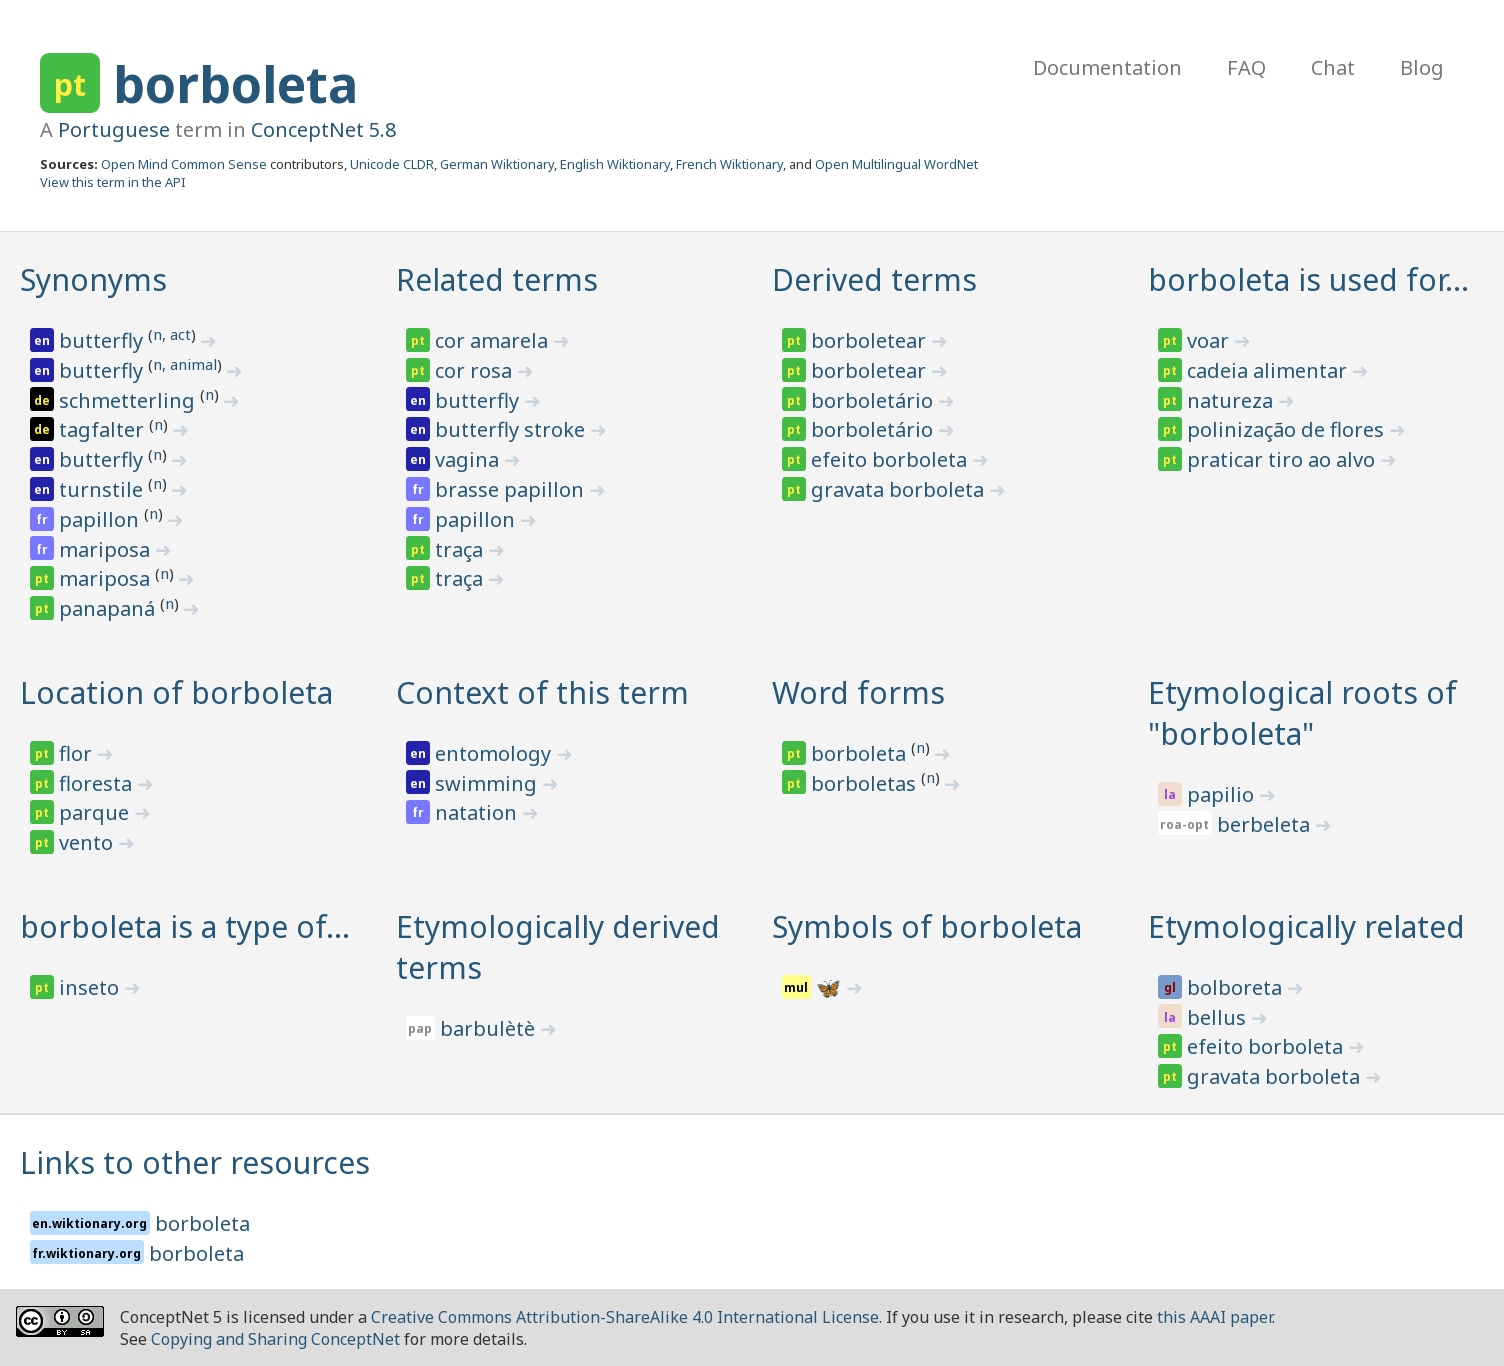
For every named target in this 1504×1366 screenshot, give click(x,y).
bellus (1219, 1017)
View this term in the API (113, 182)
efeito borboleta (891, 459)
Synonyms (93, 279)
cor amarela (494, 340)
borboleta (235, 84)
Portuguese (114, 129)
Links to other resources (195, 1162)
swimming (488, 783)
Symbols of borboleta (927, 926)
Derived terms (874, 279)
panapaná (109, 608)
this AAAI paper (1214, 1317)
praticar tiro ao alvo (1283, 459)
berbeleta (1266, 824)
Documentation (1107, 67)
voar (1210, 340)
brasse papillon (512, 489)
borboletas (866, 783)
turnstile (103, 489)
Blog (1422, 67)
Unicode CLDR (392, 164)
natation (478, 812)
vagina (469, 459)
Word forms (858, 692)
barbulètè (490, 1028)
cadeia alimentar (1269, 370)
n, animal (185, 364)
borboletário (874, 400)
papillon (101, 519)
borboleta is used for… (1308, 279)
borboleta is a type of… (185, 926)
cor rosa (476, 370)
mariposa (107, 549)
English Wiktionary (615, 164)
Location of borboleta (176, 692)
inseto (91, 987)
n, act (172, 334)
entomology (495, 753)
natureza (1232, 400)
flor (78, 753)
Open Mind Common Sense (184, 164)
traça (461, 549)
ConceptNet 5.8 (323, 129)
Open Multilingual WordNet (896, 164)
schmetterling (129, 400)
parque (96, 812)
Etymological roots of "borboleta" (1302, 713)
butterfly (103, 340)
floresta (98, 783)
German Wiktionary (497, 164)
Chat (1333, 67)
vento (88, 842)
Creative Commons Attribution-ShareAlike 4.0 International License (625, 1317)
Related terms (497, 279)
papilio (1223, 794)
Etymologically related (1306, 926)
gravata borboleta (900, 489)
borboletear (871, 340)
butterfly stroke (512, 429)
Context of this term (542, 692)
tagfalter (104, 429)
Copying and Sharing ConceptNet (275, 1339)
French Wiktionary (729, 164)
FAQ (1246, 67)
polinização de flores (1288, 429)
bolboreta (1237, 987)
